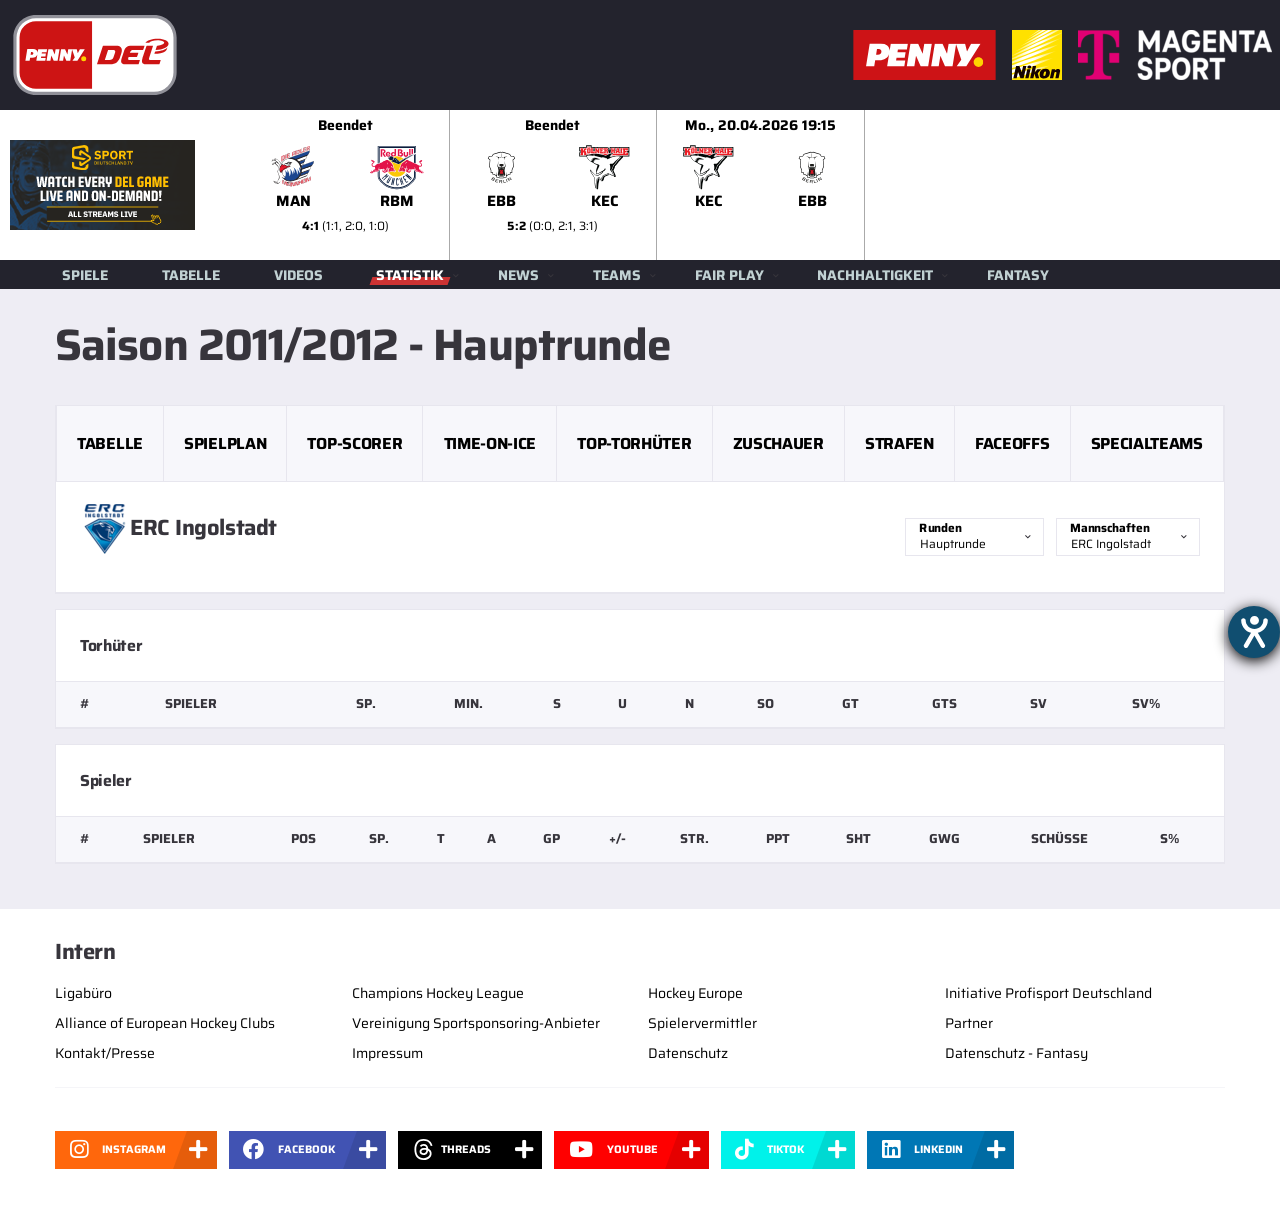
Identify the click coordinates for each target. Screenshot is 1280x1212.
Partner (969, 1023)
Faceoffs (1012, 443)
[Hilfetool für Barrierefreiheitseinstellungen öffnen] (1254, 632)
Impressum (387, 1053)
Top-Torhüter (634, 443)
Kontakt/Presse (105, 1053)
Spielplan (225, 443)
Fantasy (1018, 275)
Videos (298, 275)
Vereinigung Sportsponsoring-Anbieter (476, 1023)
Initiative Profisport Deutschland (1048, 993)
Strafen (899, 443)
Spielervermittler (702, 1023)
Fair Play (729, 275)
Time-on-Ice (490, 443)
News (518, 275)
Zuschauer (778, 443)
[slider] (761, 185)
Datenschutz (688, 1053)
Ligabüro (83, 993)
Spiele (85, 275)
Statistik (410, 275)
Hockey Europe (695, 993)
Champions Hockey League (438, 993)
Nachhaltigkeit (875, 275)
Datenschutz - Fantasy (1016, 1053)
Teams (617, 275)
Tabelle (191, 275)
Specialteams (1147, 443)
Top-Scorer (354, 443)
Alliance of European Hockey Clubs (165, 1023)
